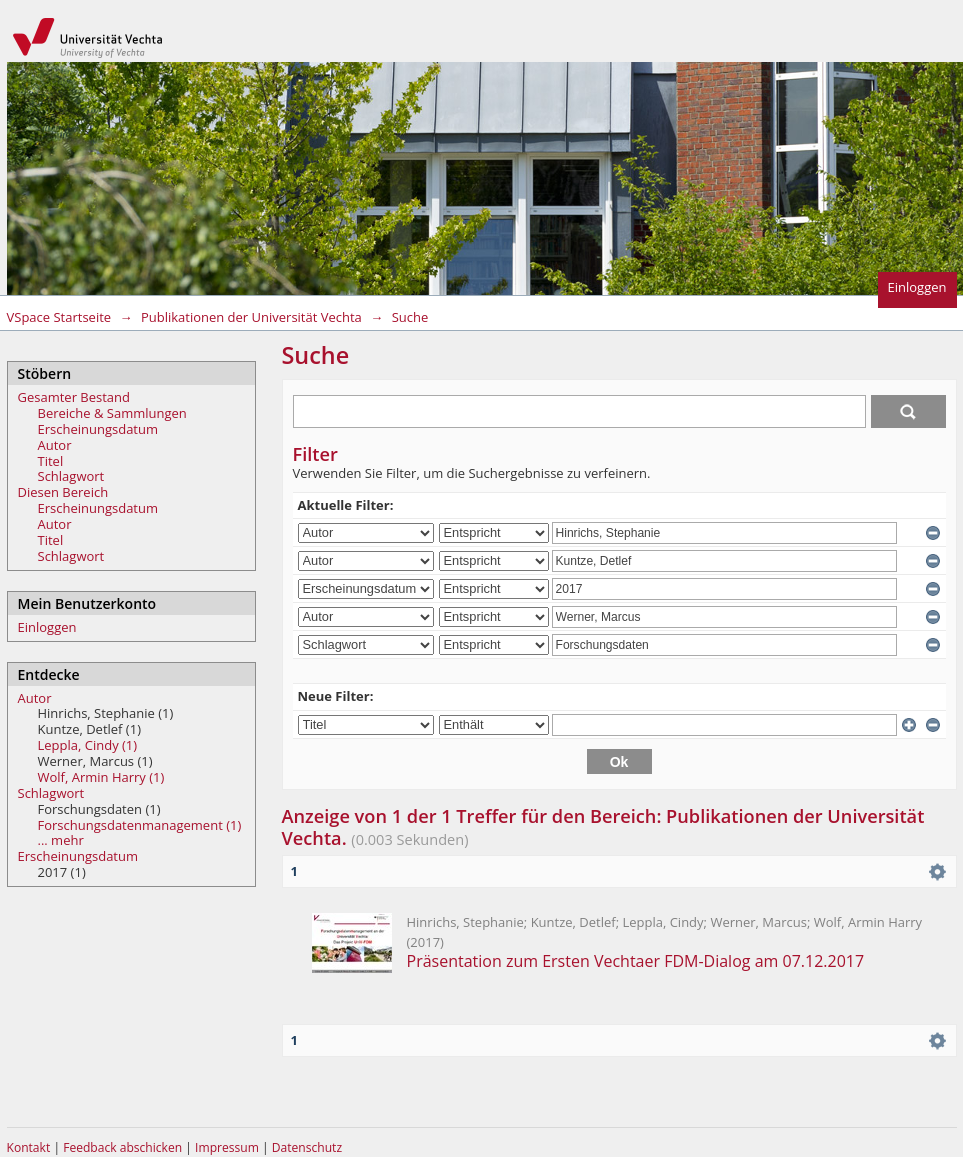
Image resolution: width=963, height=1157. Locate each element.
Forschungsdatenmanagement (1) (140, 825)
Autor (55, 445)
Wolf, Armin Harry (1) (101, 777)
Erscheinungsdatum (98, 429)
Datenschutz (307, 1147)
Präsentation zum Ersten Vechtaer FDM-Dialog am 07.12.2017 (636, 961)
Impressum (228, 1147)
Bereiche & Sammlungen (112, 413)
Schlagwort (71, 476)
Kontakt (29, 1147)
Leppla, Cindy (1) (88, 745)
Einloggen (917, 287)
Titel (51, 461)
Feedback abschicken (122, 1147)
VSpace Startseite (59, 317)
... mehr (61, 840)
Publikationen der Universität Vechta (251, 317)
